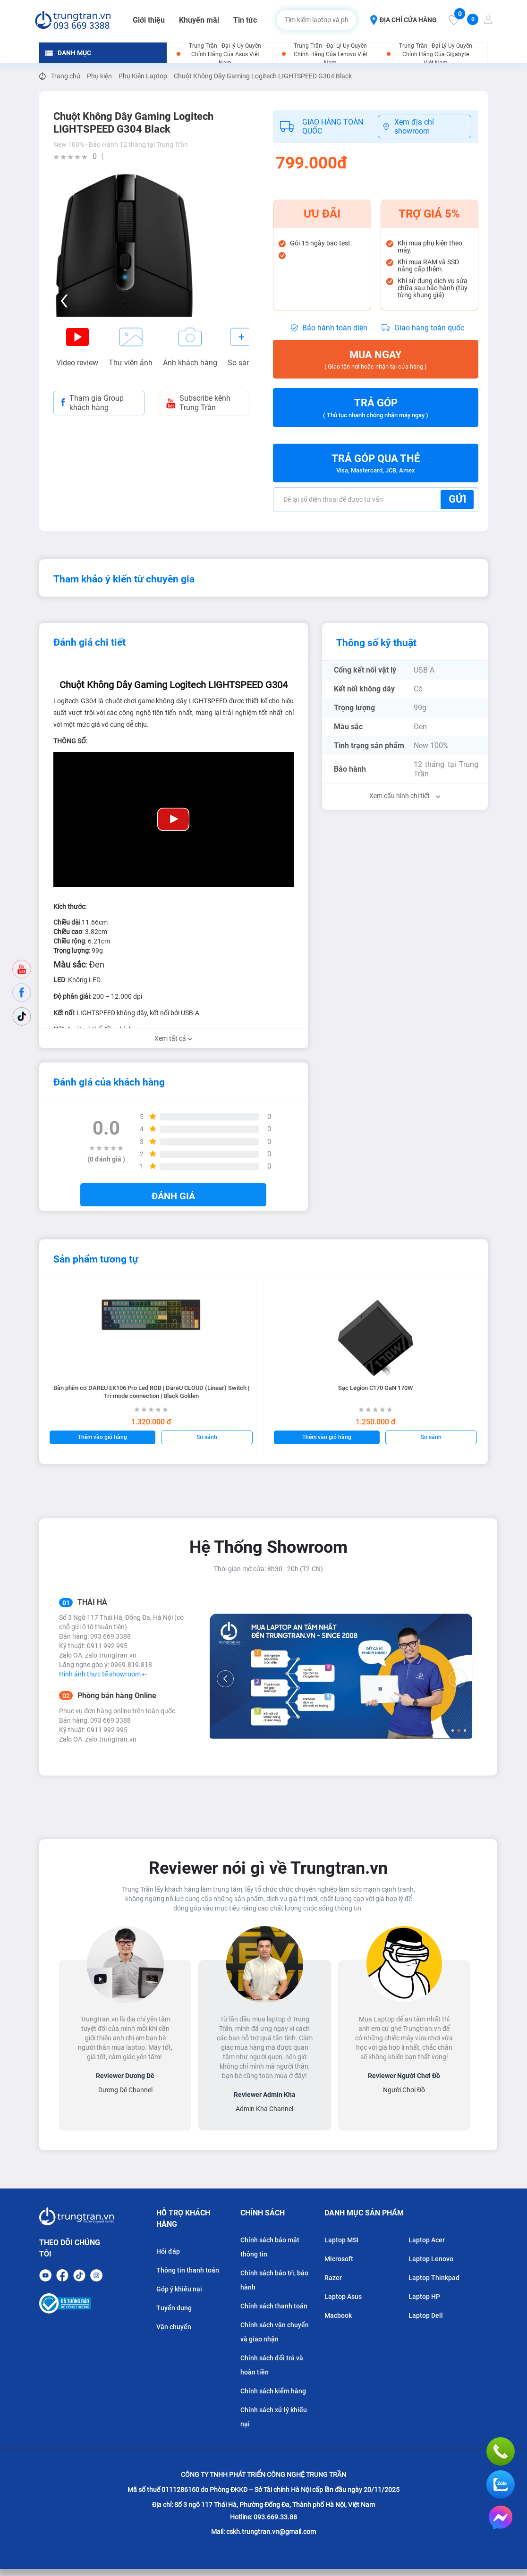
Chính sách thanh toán (273, 2306)
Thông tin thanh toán (187, 2270)
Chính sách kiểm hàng (273, 2391)
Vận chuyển (173, 2327)
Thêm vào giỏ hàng (102, 1437)
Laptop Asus (343, 2296)
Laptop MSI (341, 2240)
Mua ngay (375, 360)
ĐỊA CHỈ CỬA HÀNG (403, 20)
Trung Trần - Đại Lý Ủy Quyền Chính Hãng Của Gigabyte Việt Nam (435, 54)
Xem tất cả (173, 1038)
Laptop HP (424, 2296)
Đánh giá (173, 1196)
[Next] (457, 1679)
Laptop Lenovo (430, 2259)
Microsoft (338, 2259)
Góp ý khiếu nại (179, 2289)
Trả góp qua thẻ (375, 464)
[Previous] (225, 1679)
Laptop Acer (426, 2240)
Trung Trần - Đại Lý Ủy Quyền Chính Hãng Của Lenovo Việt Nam (330, 54)
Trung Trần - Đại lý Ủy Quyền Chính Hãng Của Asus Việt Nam (225, 54)
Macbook (338, 2315)
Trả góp (375, 408)
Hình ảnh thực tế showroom (103, 1674)
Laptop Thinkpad (433, 2277)
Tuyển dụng (174, 2308)
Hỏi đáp (168, 2251)
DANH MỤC (68, 53)
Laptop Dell (425, 2315)
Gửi (457, 499)
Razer (333, 2277)
